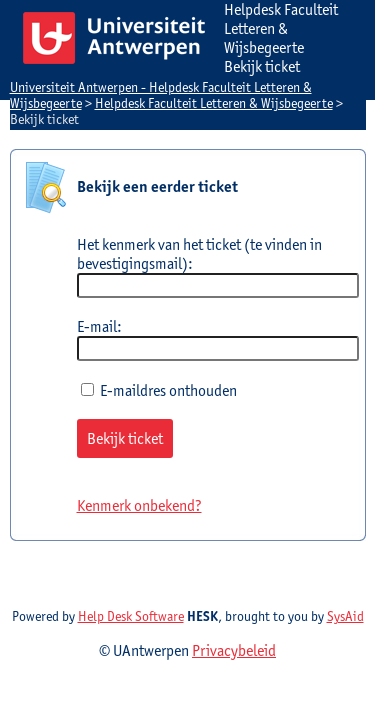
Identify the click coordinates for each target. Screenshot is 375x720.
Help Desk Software (131, 616)
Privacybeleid (234, 650)
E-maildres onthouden (159, 390)
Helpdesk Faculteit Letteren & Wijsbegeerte (214, 103)
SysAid (345, 616)
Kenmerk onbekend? (139, 505)
